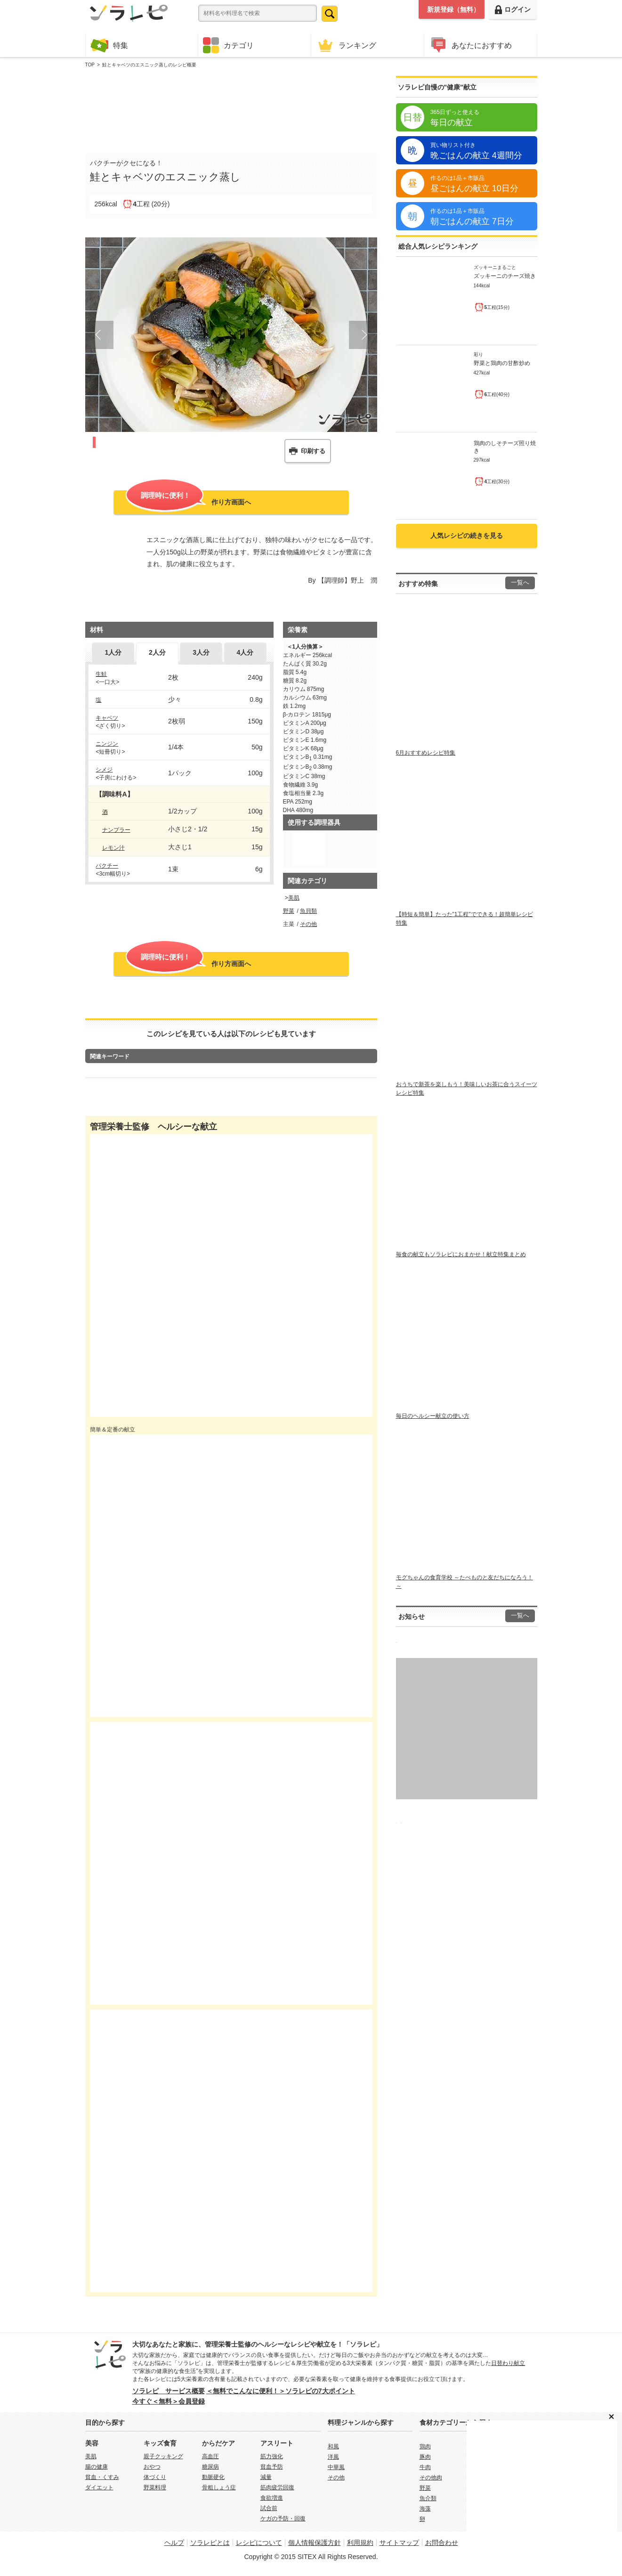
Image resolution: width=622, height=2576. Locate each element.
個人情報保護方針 (314, 2542)
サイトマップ (399, 2542)
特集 (109, 45)
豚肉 (425, 2457)
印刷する (313, 451)
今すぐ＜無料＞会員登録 (168, 2401)
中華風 (336, 2467)
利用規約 (360, 2542)
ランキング (346, 45)
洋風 (333, 2457)
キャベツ (107, 718)
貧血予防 (271, 2466)
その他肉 (431, 2477)
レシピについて (259, 2542)
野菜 (288, 911)
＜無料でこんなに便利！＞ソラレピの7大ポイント (280, 2391)
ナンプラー (116, 830)
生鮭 (101, 674)
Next (363, 335)
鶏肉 (425, 2446)
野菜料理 (155, 2487)
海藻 (425, 2508)
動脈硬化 (213, 2477)
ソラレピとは (210, 2542)
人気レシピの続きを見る (466, 535)
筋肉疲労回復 (277, 2487)
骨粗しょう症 (219, 2487)
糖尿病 (210, 2466)
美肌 (293, 897)
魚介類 (428, 2498)
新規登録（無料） (453, 9)
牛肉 (425, 2467)
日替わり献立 (508, 2363)
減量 (266, 2477)
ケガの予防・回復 (283, 2518)
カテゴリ (228, 45)
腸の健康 (96, 2466)
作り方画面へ (188, 501)
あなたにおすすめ (470, 45)
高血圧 (210, 2456)
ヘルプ (174, 2542)
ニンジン (107, 743)
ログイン (513, 9)
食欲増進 (271, 2498)
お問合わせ (441, 2542)
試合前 (268, 2508)
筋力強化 (271, 2456)
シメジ (104, 769)
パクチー (107, 865)
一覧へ (520, 582)
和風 (333, 2446)
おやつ (152, 2466)
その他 (308, 924)
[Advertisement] (231, 108)
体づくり (155, 2477)
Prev (99, 335)
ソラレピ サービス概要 (168, 2391)
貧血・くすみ (102, 2477)
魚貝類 (308, 911)
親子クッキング (163, 2456)
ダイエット (99, 2487)
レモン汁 (113, 848)
